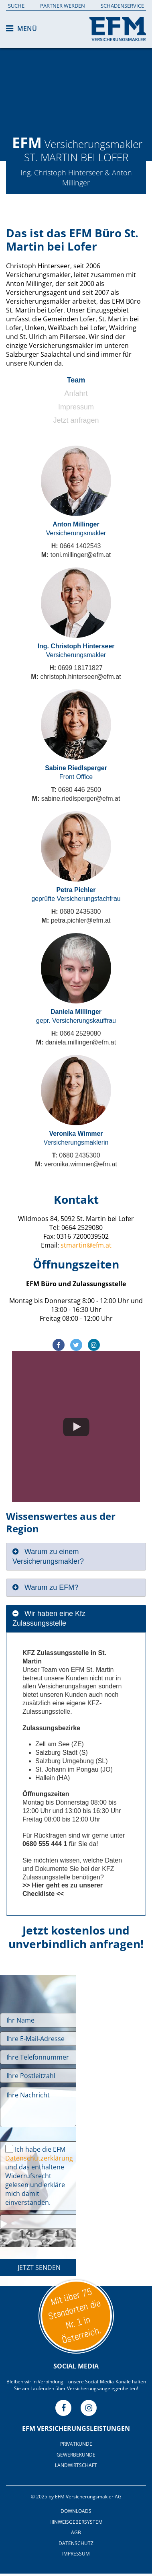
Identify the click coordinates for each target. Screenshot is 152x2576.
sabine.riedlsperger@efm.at (80, 798)
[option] (76, 80)
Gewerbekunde (76, 2454)
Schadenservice (122, 5)
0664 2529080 (80, 1033)
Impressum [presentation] (76, 407)
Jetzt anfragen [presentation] (76, 420)
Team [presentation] (76, 380)
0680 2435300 (80, 911)
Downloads (76, 2511)
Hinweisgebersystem (76, 2521)
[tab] (76, 382)
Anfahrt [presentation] (75, 393)
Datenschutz (76, 2543)
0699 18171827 (80, 667)
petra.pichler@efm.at (81, 920)
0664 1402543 (80, 546)
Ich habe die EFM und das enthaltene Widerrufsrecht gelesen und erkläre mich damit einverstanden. (39, 2176)
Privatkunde (76, 2443)
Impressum (76, 2553)
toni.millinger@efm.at (81, 554)
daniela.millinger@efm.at (80, 1042)
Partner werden (62, 5)
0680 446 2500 (79, 789)
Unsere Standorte (76, 2316)
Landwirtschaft (76, 2465)
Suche (16, 5)
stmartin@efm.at (86, 1245)
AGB (76, 2532)
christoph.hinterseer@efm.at (80, 676)
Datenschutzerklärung (39, 2158)
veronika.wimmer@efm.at (80, 1164)
